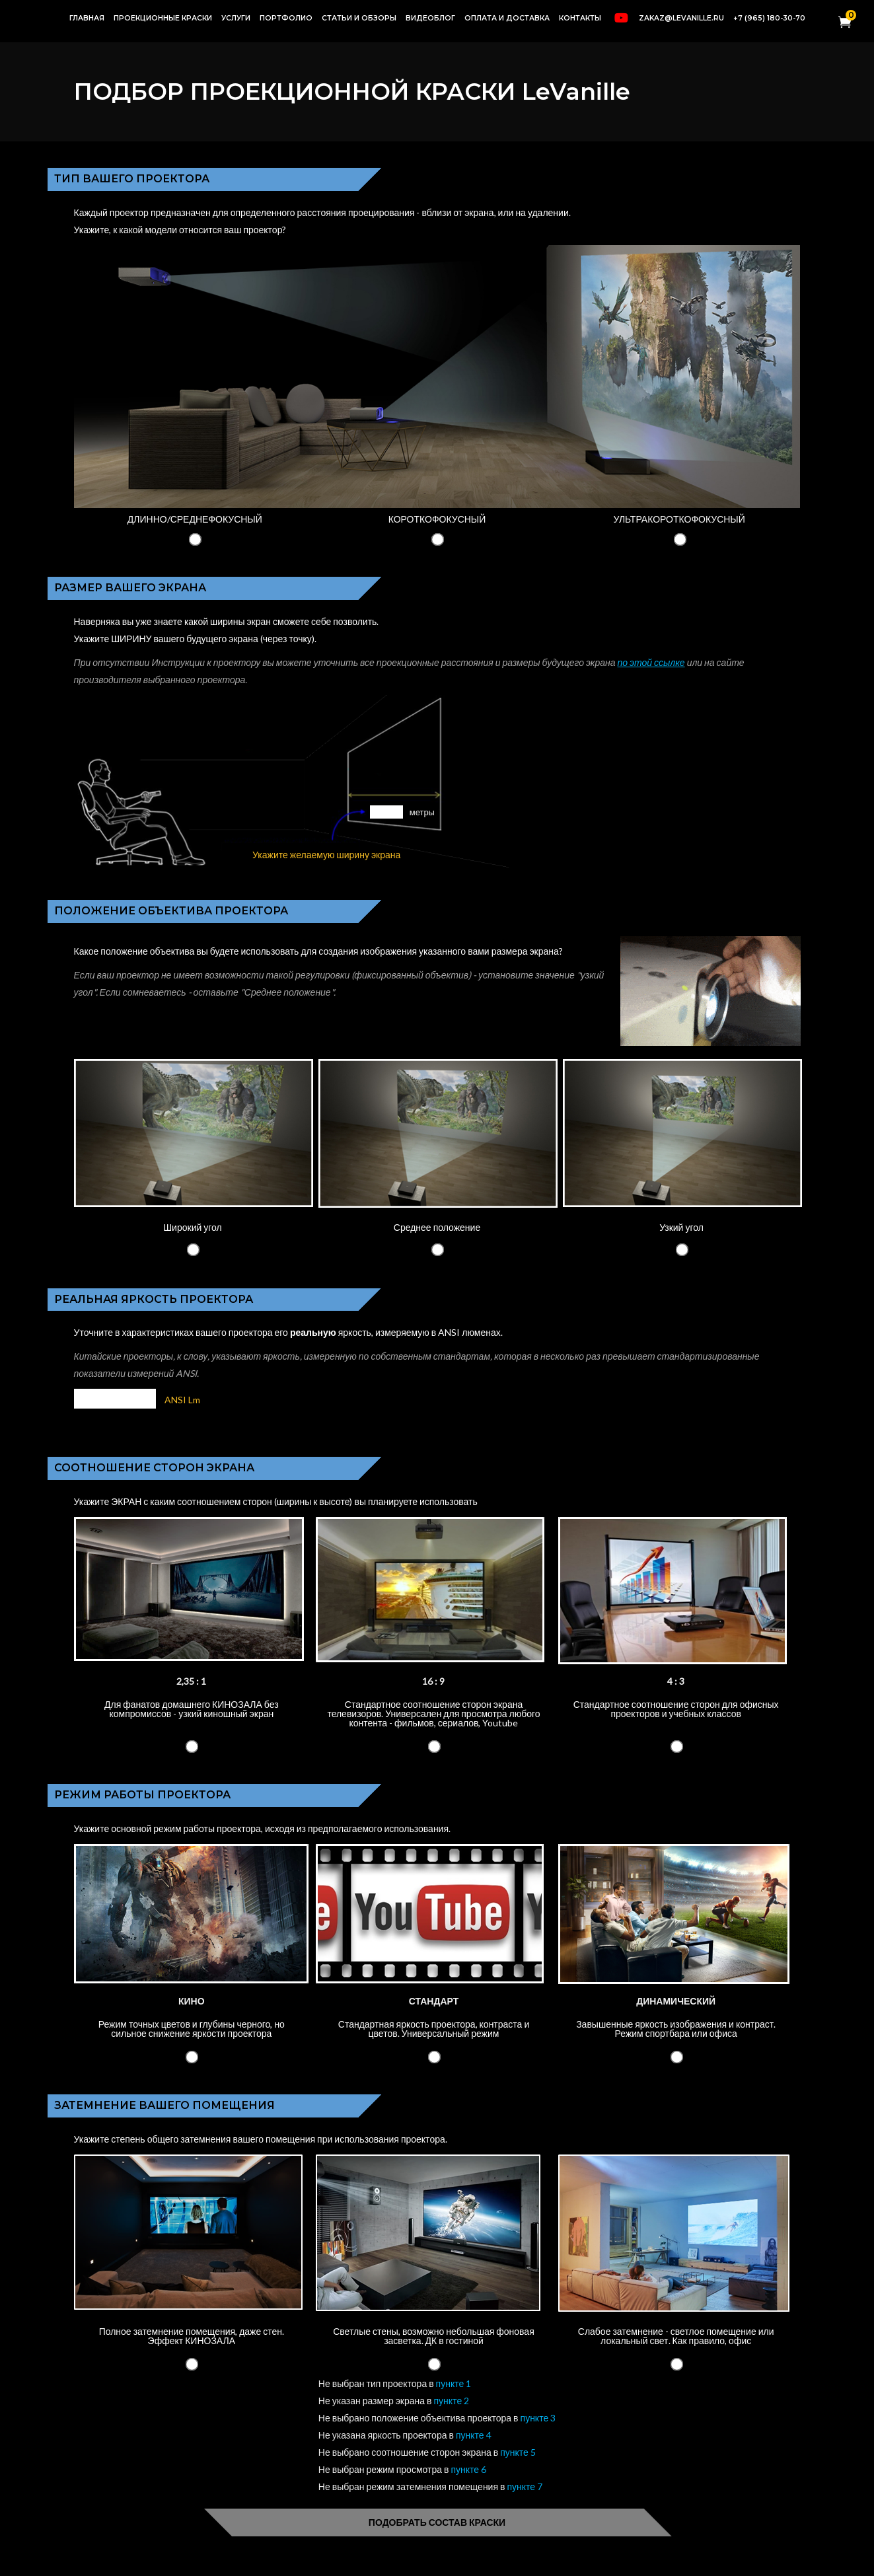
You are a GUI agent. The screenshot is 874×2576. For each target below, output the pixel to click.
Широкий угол (192, 1227)
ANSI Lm (182, 1399)
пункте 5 (518, 2452)
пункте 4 (474, 2435)
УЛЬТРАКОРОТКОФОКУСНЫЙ (679, 519)
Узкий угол (681, 1227)
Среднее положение (437, 1227)
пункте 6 (468, 2469)
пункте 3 (538, 2417)
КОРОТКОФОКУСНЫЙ (437, 519)
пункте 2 (452, 2400)
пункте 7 (524, 2486)
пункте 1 (454, 2383)
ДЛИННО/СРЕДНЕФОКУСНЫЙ (194, 519)
